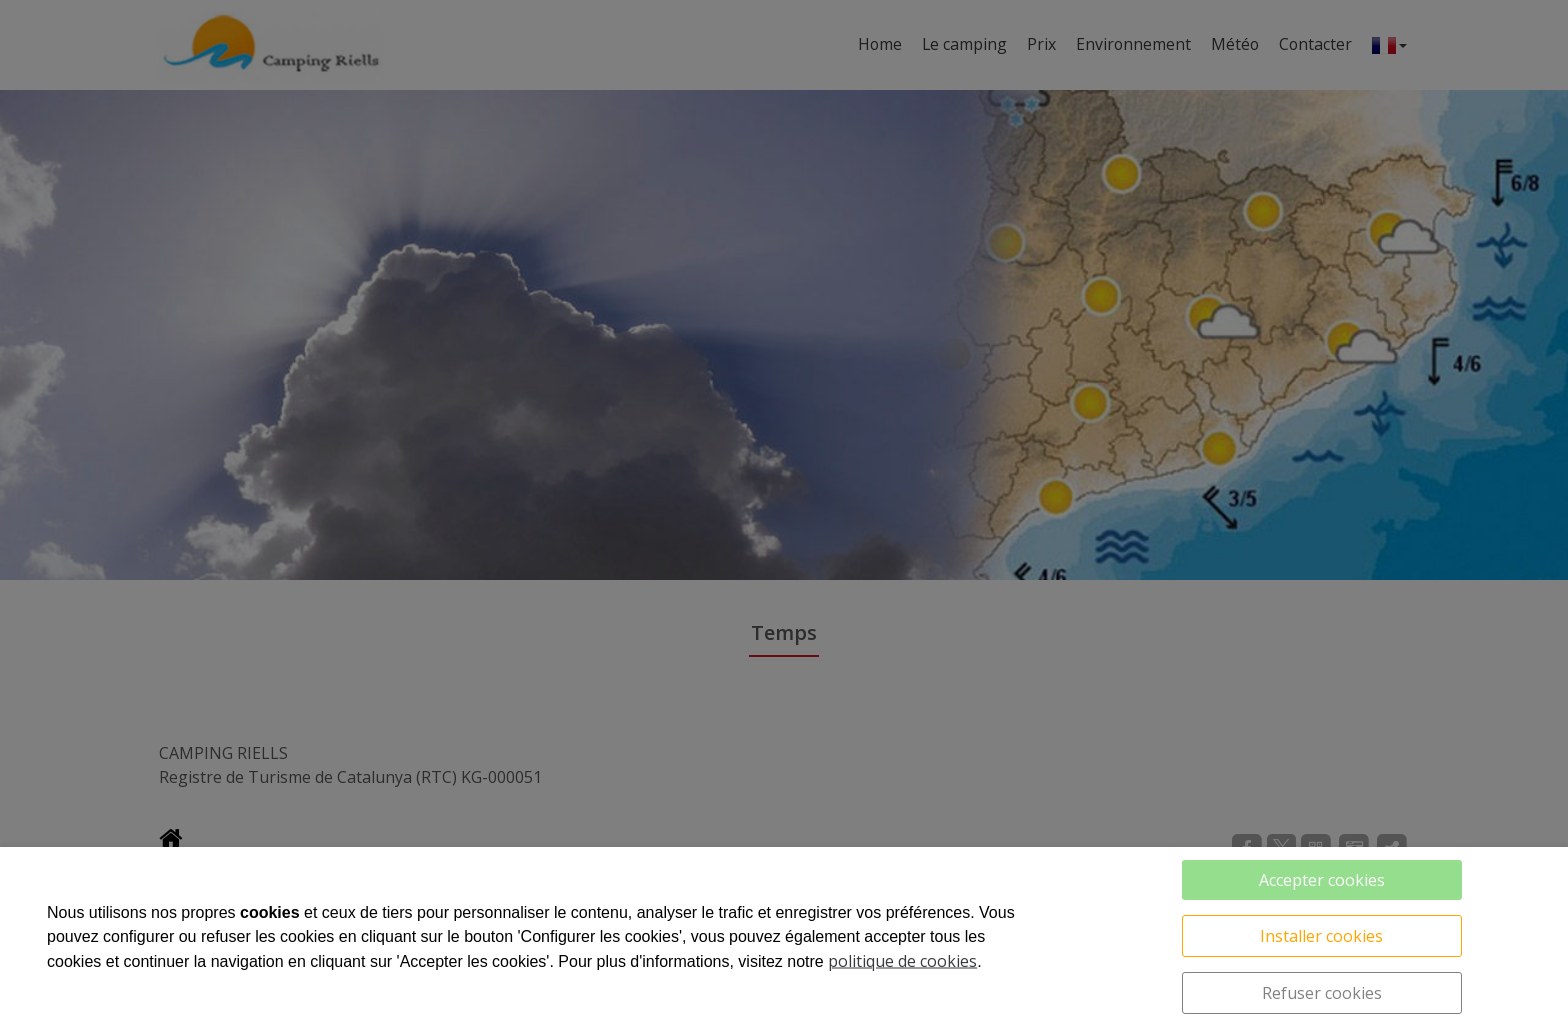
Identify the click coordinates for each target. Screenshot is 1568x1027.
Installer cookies (1321, 936)
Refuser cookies (1322, 993)
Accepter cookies (1322, 880)
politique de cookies (902, 961)
